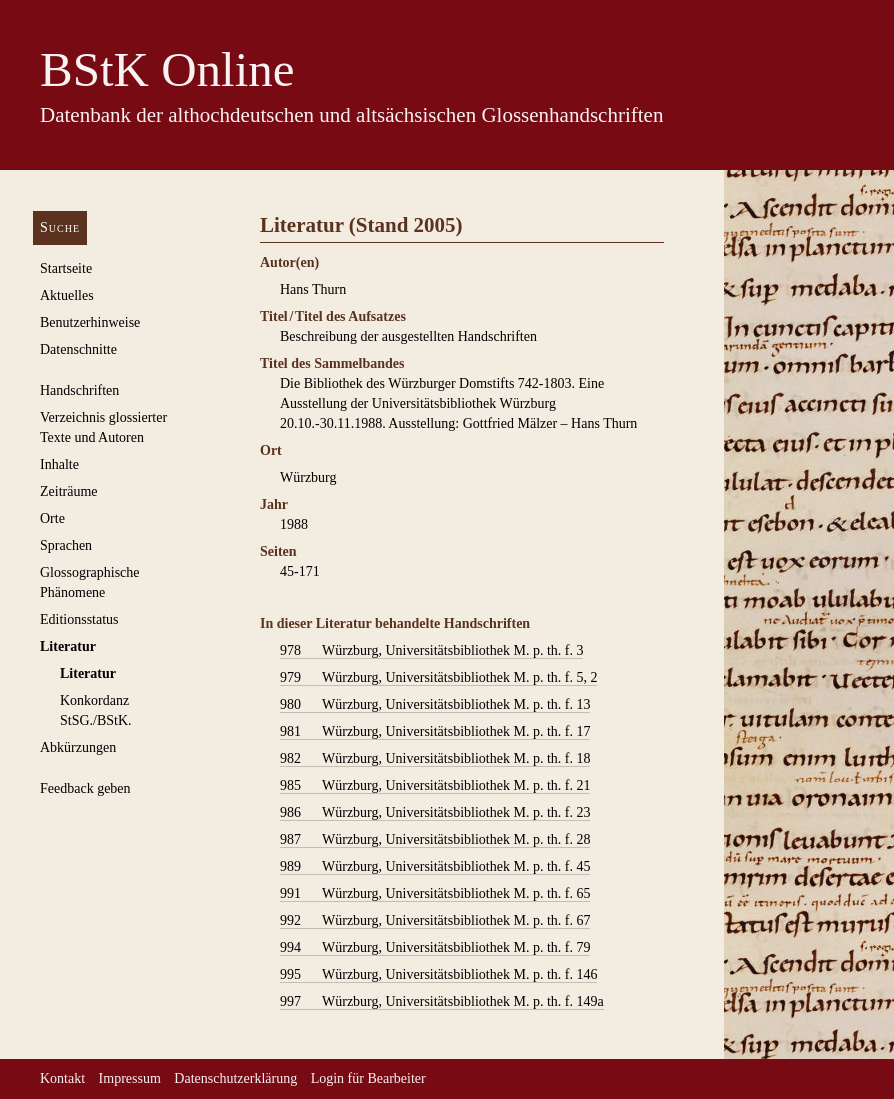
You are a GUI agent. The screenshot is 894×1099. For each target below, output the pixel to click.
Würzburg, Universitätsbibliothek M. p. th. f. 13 (435, 705)
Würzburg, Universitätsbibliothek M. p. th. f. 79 (435, 948)
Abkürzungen (78, 747)
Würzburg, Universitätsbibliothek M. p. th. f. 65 (435, 894)
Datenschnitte (78, 349)
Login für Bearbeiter (368, 1078)
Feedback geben (85, 788)
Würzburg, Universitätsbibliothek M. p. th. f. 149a (442, 1002)
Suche (60, 227)
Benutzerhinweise (90, 322)
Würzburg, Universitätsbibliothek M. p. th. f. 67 (435, 921)
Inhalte (59, 464)
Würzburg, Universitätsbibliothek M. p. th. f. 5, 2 (438, 678)
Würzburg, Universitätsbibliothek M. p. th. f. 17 (435, 732)
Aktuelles (67, 295)
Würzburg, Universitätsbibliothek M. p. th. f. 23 (435, 813)
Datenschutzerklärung (235, 1078)
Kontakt (62, 1078)
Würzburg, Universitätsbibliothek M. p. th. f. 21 (435, 786)
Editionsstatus (79, 619)
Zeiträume (69, 491)
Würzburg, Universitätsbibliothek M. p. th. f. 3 (431, 651)
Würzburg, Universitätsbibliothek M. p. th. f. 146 (438, 975)
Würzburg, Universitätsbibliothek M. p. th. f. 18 (435, 759)
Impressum (130, 1078)
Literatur (68, 646)
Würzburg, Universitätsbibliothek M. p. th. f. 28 (435, 840)
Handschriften (79, 390)
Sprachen (66, 545)
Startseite (66, 268)
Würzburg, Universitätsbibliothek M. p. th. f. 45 (435, 867)
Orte (52, 518)
